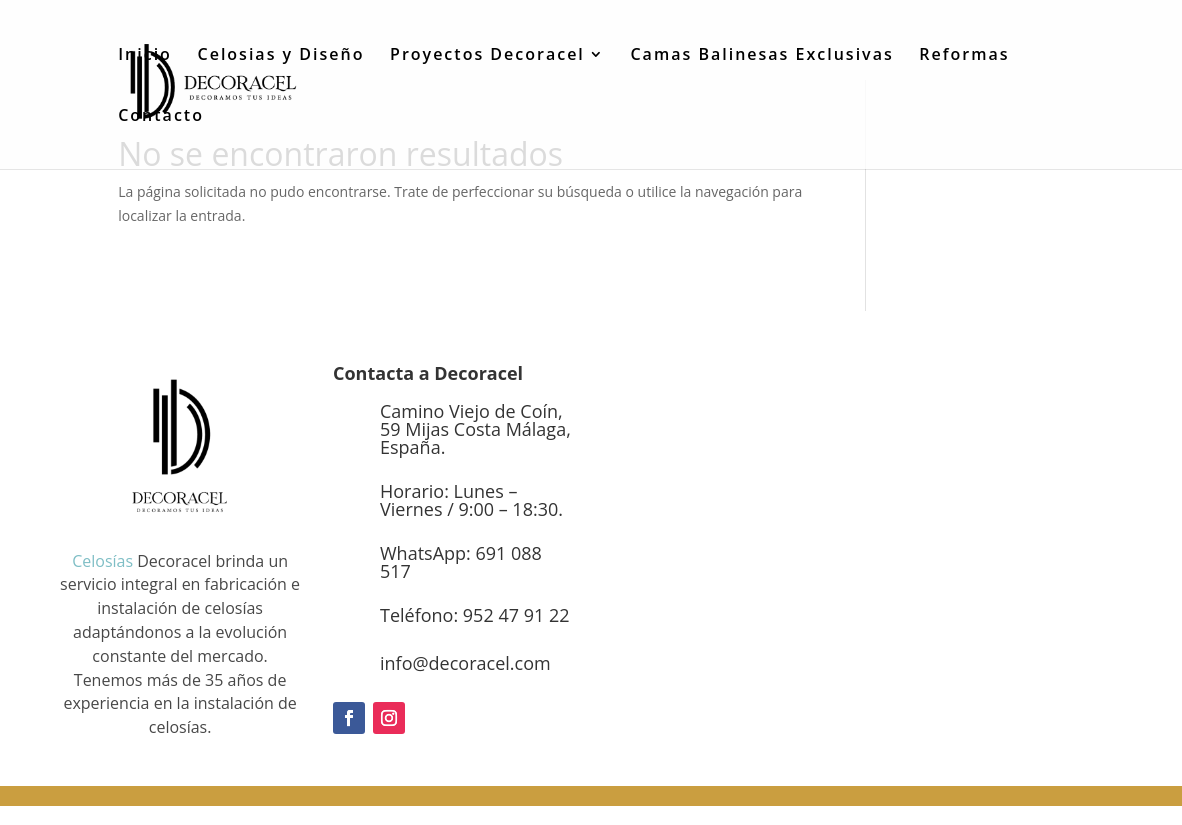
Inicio (145, 56)
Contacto (161, 117)
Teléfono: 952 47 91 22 (474, 615)
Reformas (964, 56)
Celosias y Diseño (281, 56)
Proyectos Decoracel (487, 56)
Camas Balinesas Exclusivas (761, 56)
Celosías (102, 561)
